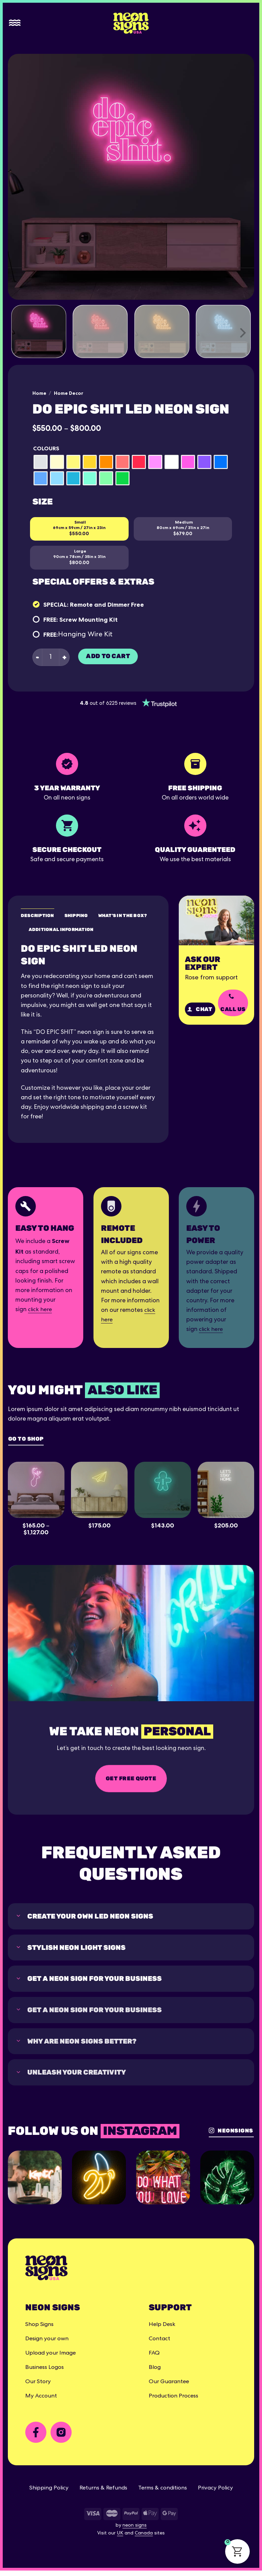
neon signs (134, 2531)
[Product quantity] (50, 657)
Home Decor (68, 393)
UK (120, 2538)
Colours (46, 448)
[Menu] (15, 23)
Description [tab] (38, 915)
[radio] (40, 462)
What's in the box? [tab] (127, 915)
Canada (144, 2538)
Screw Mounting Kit (88, 619)
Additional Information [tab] (63, 930)
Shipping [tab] (78, 915)
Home (39, 393)
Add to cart (108, 656)
